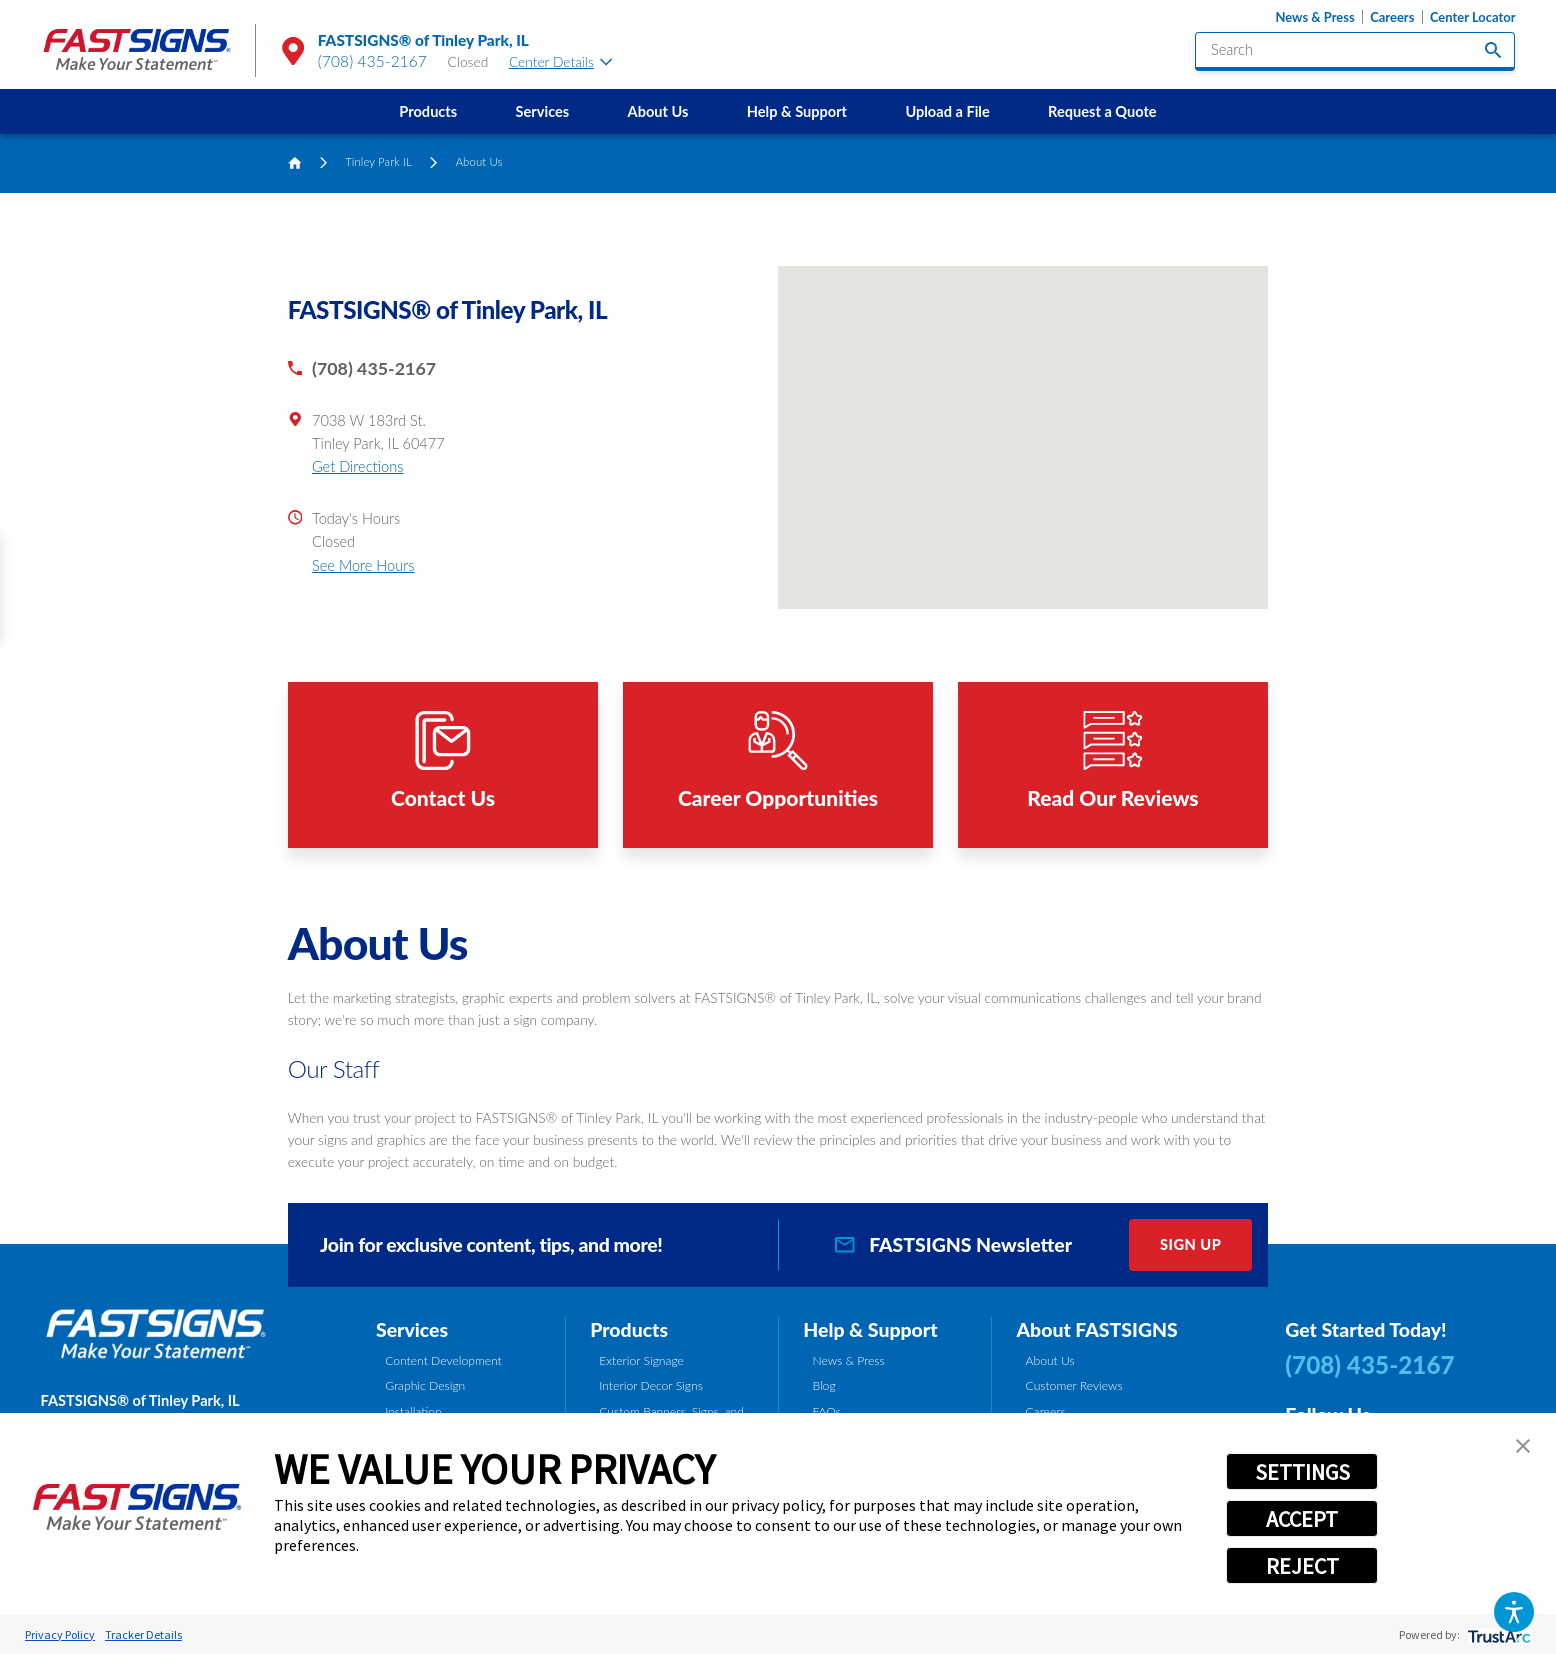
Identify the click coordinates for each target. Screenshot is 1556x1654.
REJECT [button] (1302, 1566)
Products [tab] (629, 1329)
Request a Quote (1102, 111)
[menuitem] (428, 111)
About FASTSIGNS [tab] (1096, 1329)
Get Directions (357, 466)
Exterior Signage (641, 1360)
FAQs (826, 1411)
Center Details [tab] (560, 61)
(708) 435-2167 (372, 61)
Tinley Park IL (378, 161)
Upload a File (947, 111)
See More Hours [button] (363, 565)
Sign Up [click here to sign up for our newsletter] (1190, 1244)
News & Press (1315, 17)
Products (428, 111)
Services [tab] (412, 1329)
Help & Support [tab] (870, 1329)
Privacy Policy (60, 1634)
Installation (413, 1411)
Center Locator (1473, 17)
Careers (1392, 17)
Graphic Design (425, 1385)
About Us (658, 111)
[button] (1514, 1612)
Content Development (443, 1360)
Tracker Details (143, 1634)
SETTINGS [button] (1302, 1472)
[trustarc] (1497, 1634)
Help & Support (797, 111)
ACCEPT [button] (1302, 1519)
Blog (823, 1385)
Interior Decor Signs (651, 1385)
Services (543, 111)
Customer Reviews (1074, 1385)
